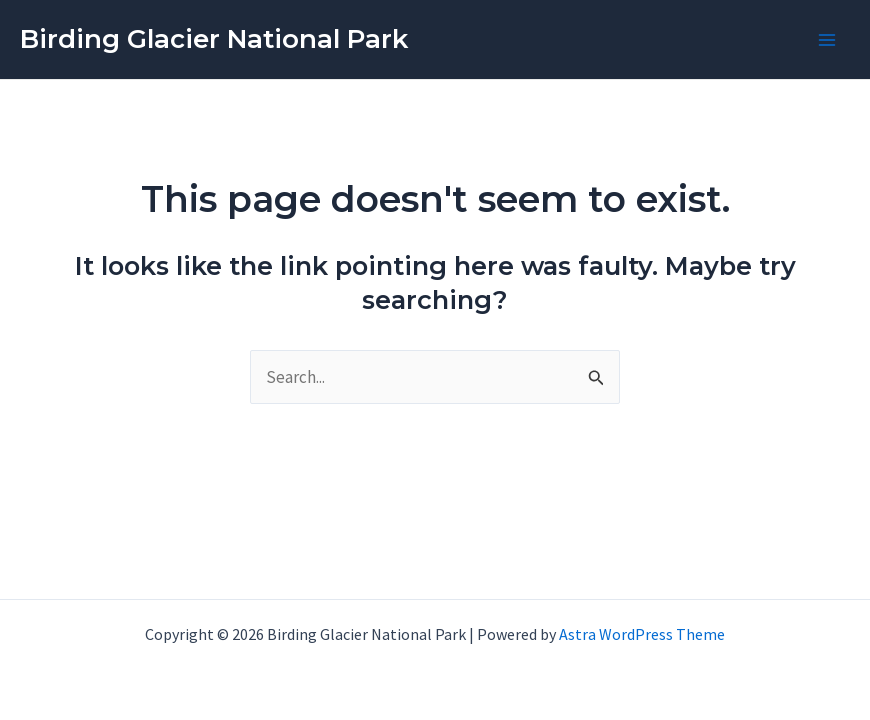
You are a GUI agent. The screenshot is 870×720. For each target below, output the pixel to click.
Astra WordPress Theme (642, 634)
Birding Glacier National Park (214, 39)
